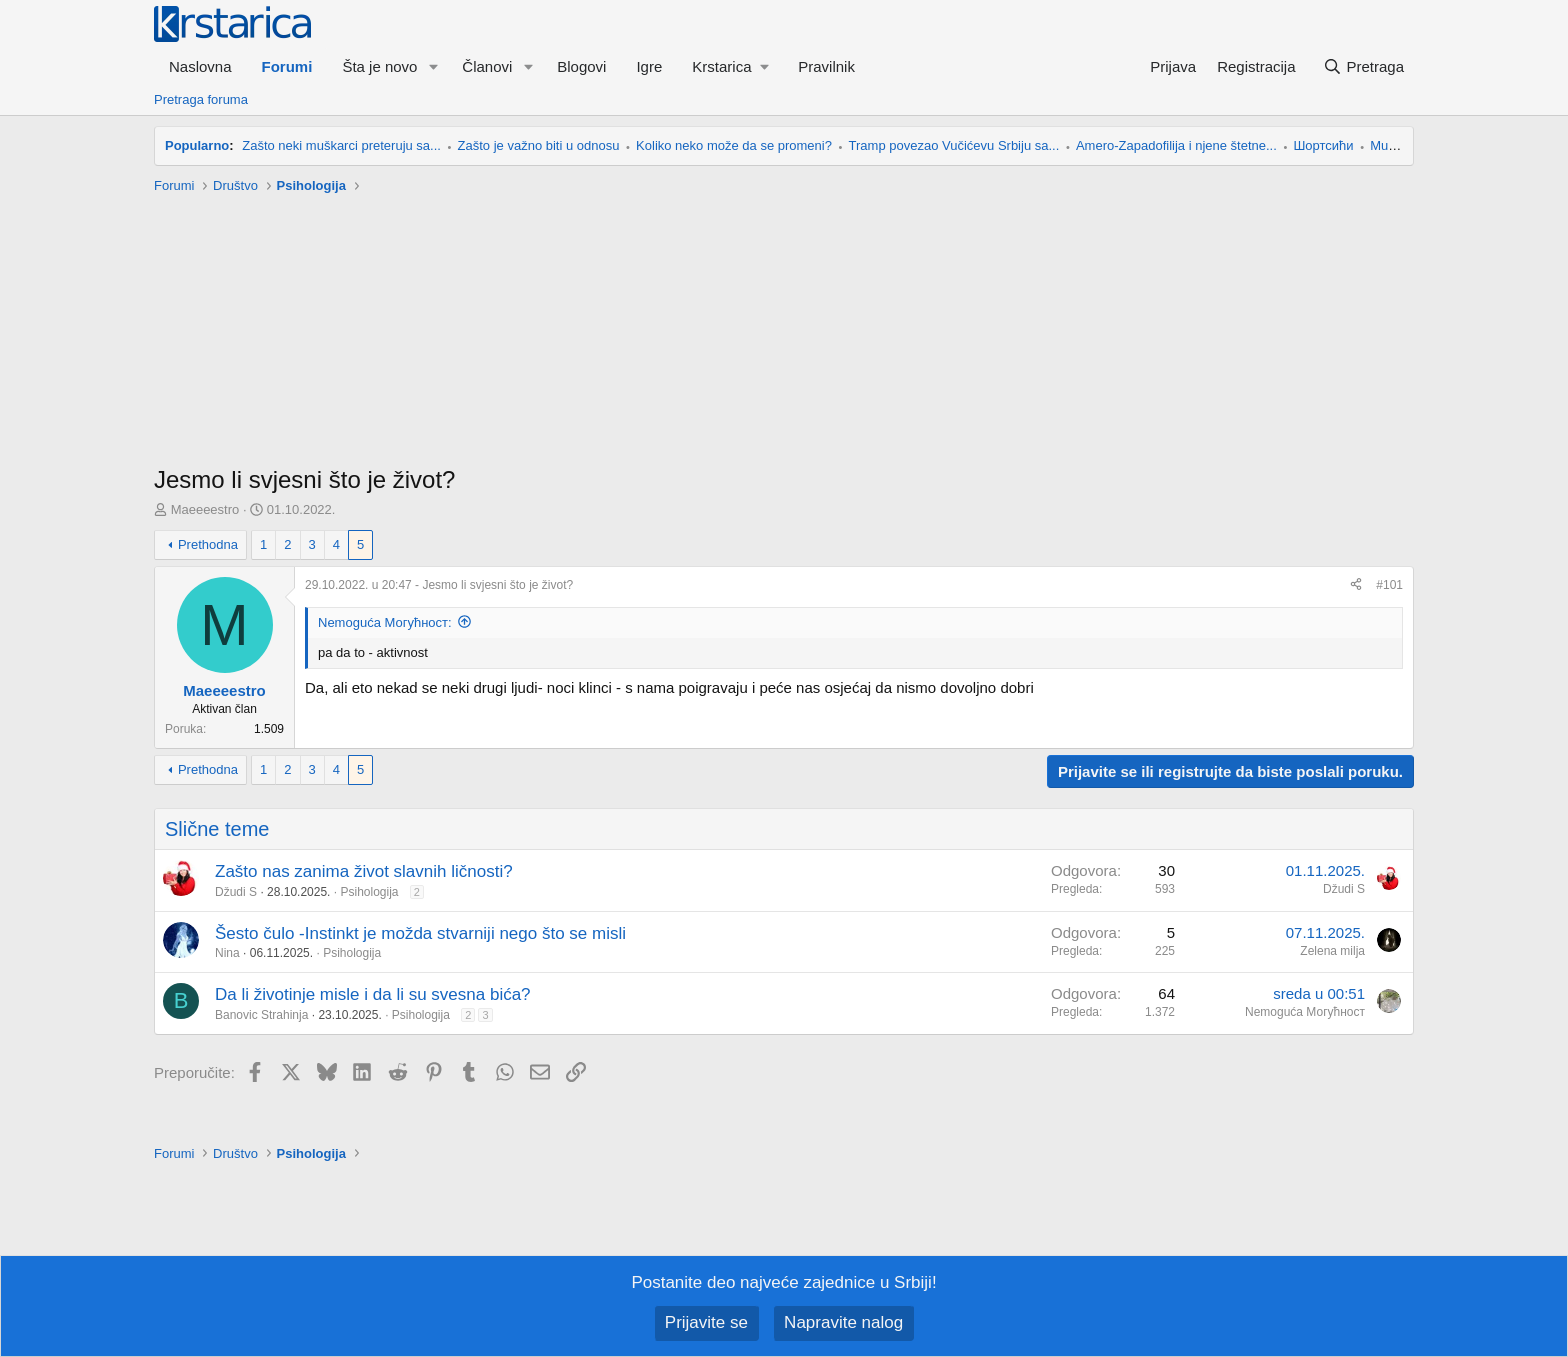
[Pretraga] (1363, 66)
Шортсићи (1323, 145)
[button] (433, 66)
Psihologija (369, 892)
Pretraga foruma (201, 99)
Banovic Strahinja (261, 1015)
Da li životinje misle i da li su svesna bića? (373, 994)
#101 (1389, 585)
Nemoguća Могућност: (385, 622)
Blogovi (581, 66)
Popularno (197, 145)
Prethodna (208, 544)
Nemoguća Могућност (1305, 1012)
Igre (649, 66)
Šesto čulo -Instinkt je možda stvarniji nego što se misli (420, 933)
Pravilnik (826, 66)
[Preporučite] (1356, 585)
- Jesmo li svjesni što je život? (439, 585)
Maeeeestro (205, 509)
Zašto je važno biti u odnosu (539, 145)
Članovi (487, 66)
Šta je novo (379, 66)
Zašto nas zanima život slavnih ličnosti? (364, 871)
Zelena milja (1332, 951)
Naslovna (200, 66)
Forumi (287, 66)
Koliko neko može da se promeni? (734, 145)
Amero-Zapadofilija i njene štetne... (1176, 145)
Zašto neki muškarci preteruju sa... (341, 145)
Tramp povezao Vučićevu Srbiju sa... (954, 145)
